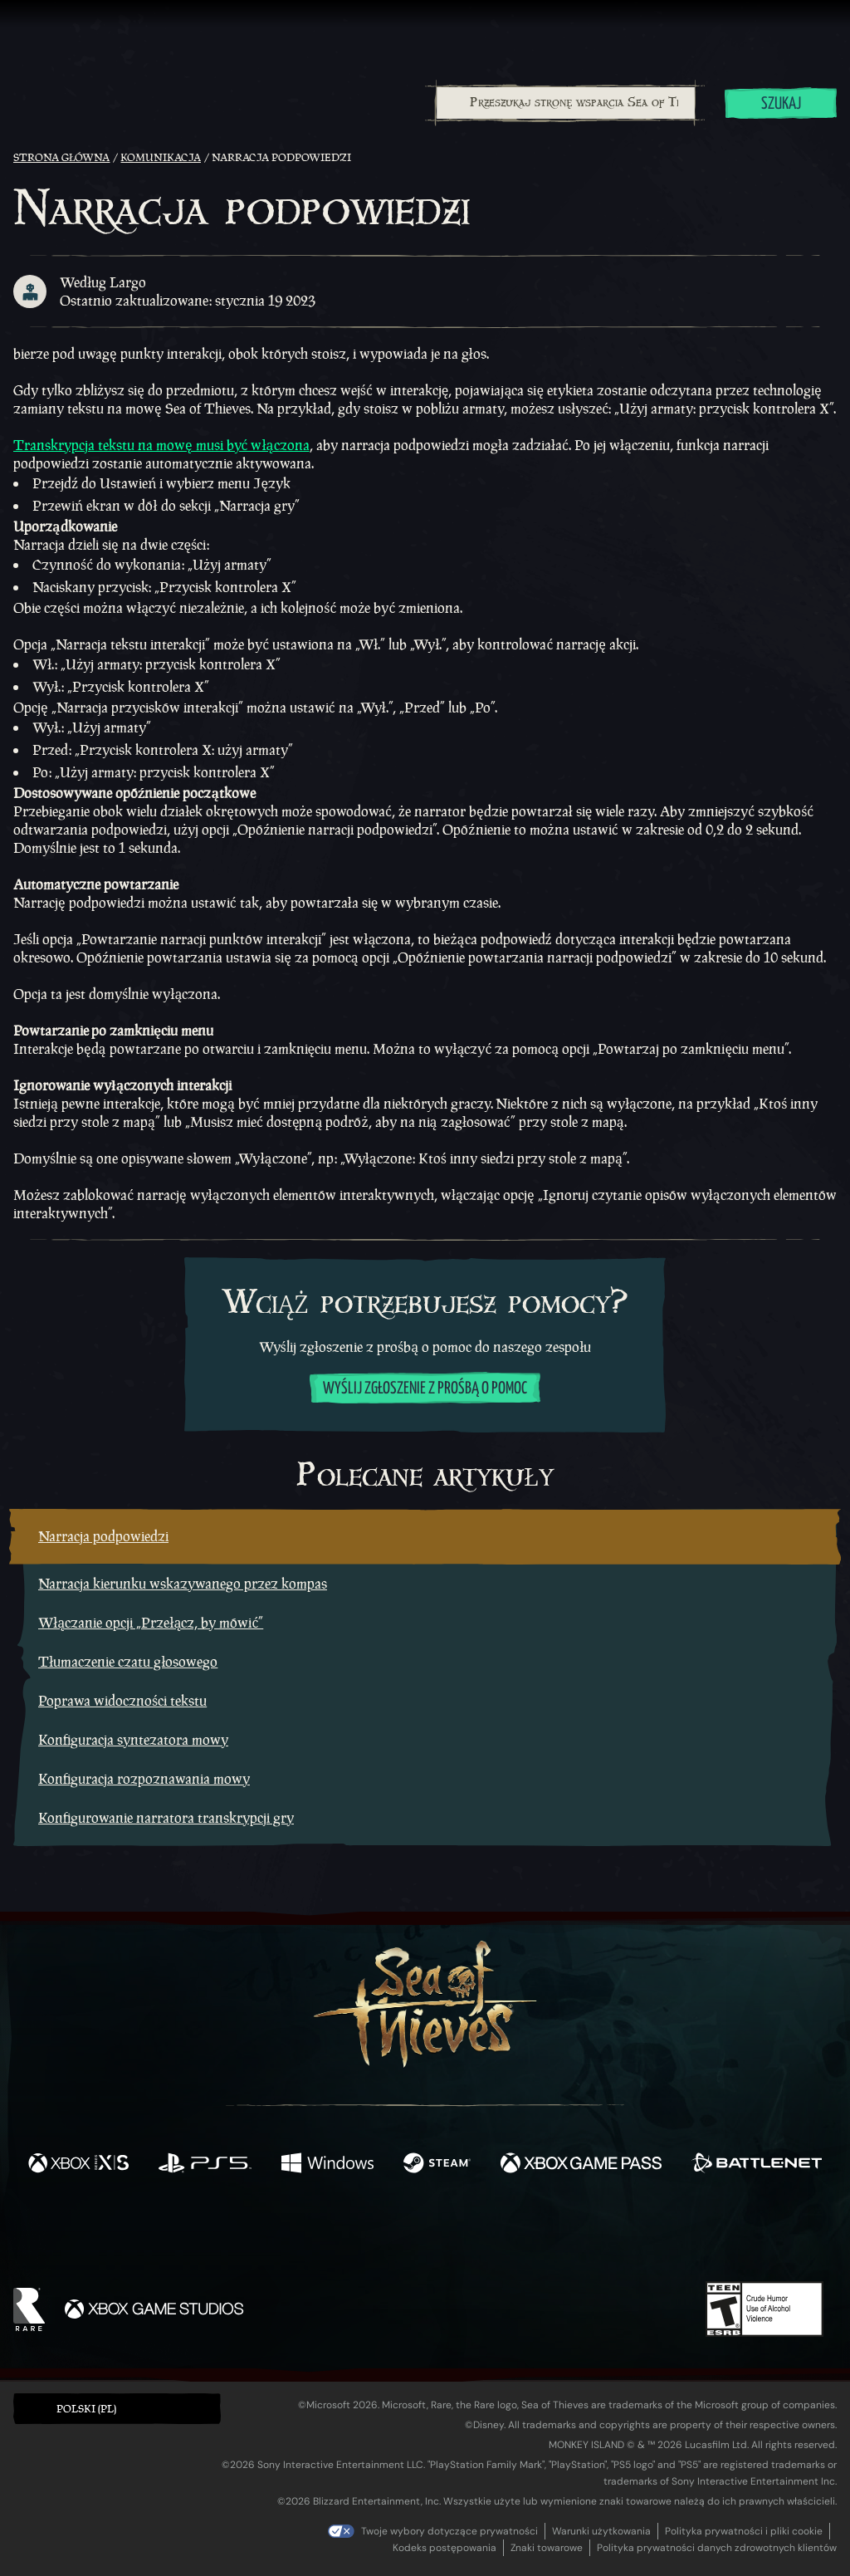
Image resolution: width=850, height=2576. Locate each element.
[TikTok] (539, 2234)
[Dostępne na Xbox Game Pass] (581, 2165)
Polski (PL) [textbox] (86, 2409)
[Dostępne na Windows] (327, 2165)
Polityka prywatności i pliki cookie (744, 2531)
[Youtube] (421, 2233)
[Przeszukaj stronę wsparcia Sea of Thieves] (566, 103)
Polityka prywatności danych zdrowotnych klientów (717, 2547)
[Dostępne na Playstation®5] (205, 2165)
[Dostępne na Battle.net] (756, 2165)
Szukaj (781, 104)
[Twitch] (350, 2234)
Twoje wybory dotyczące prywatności (449, 2531)
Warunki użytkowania (601, 2531)
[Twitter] (302, 2233)
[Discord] (492, 2237)
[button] (117, 2408)
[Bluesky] (585, 2236)
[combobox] (565, 103)
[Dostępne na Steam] (437, 2165)
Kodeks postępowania (444, 2547)
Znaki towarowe (546, 2547)
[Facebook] (259, 2232)
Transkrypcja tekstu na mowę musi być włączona (161, 445)
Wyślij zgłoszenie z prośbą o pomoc (425, 1389)
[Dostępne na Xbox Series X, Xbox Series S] (78, 2165)
